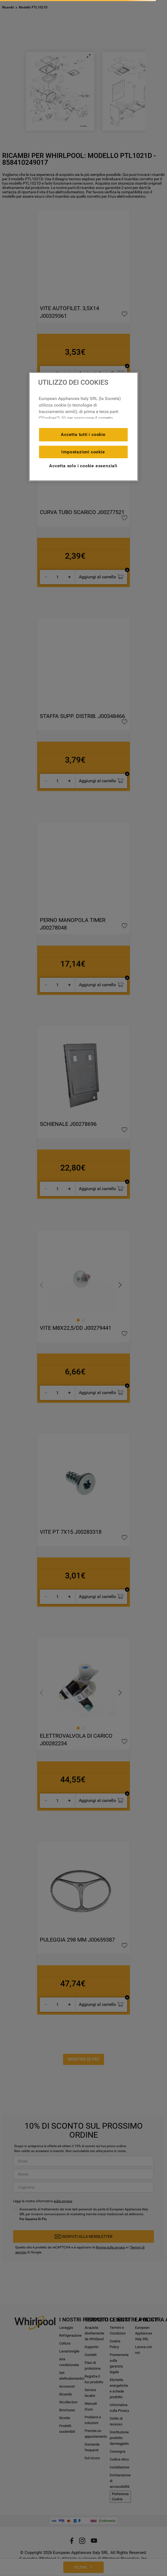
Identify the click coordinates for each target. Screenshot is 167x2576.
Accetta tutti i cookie (83, 434)
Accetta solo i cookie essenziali (83, 465)
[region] (83, 426)
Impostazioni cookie (83, 451)
